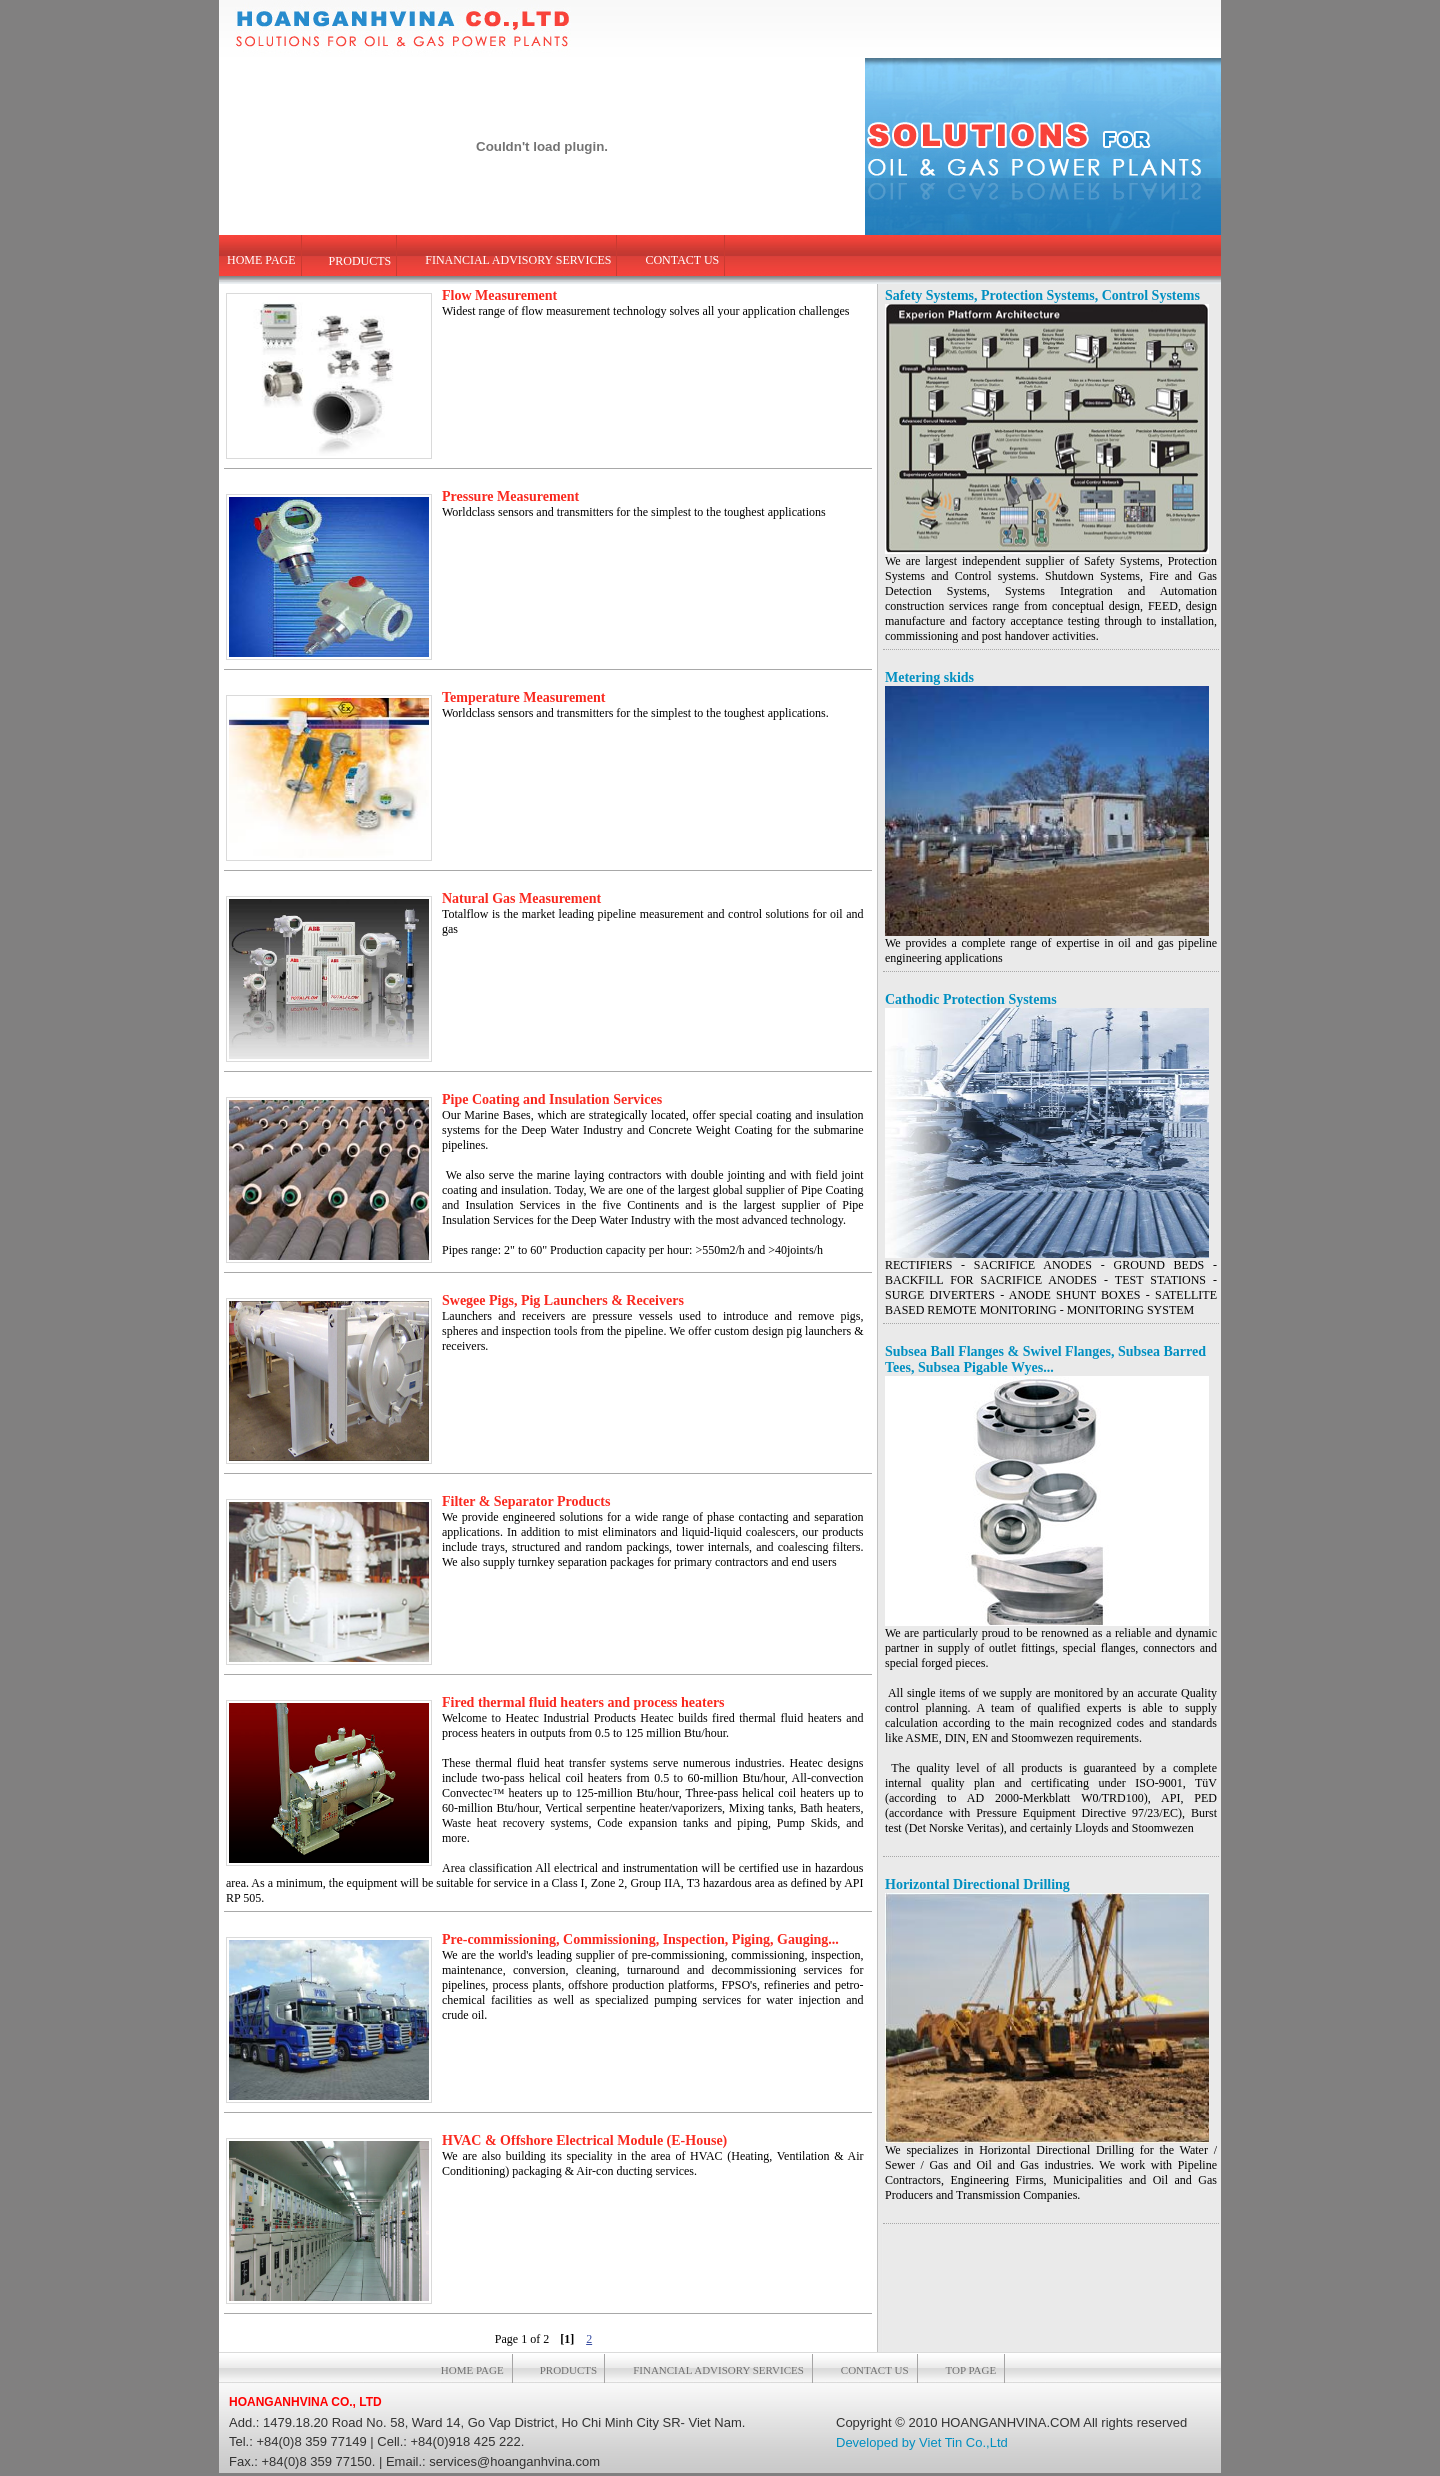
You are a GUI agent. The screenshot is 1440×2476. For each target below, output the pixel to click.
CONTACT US (682, 260)
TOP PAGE (971, 2370)
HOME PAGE (261, 260)
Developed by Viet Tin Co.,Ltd (922, 2442)
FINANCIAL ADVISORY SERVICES (518, 260)
